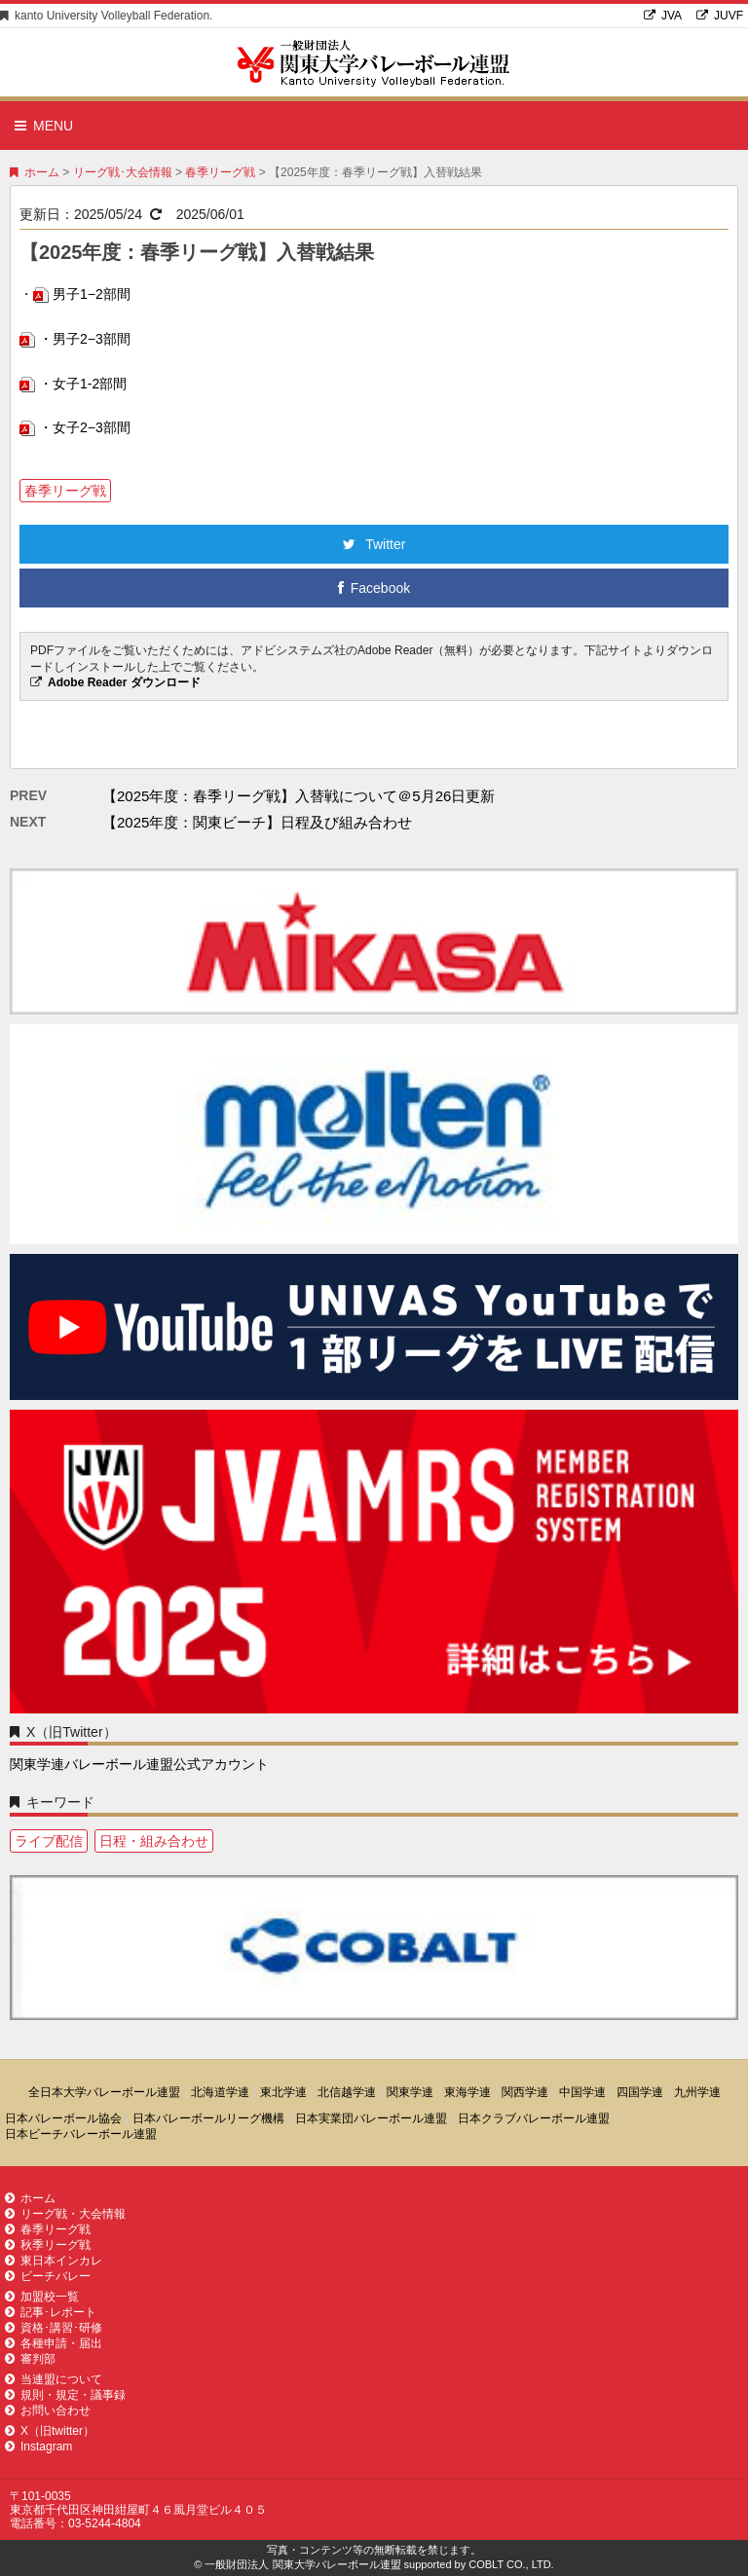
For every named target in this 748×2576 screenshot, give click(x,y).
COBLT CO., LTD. (510, 2564)
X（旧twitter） (49, 2431)
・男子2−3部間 (85, 339)
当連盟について (53, 2379)
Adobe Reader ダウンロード (124, 682)
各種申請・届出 (53, 2343)
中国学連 (582, 2092)
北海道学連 (220, 2092)
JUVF (719, 15)
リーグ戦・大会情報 (65, 2214)
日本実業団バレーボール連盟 (371, 2118)
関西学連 (525, 2092)
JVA (663, 15)
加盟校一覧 (42, 2296)
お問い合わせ (48, 2410)
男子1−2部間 (92, 294)
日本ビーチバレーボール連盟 (81, 2134)
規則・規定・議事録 (65, 2395)
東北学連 (283, 2092)
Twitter (374, 544)
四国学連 (640, 2092)
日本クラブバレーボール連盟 (534, 2118)
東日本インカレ (53, 2260)
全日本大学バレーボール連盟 (104, 2092)
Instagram (38, 2446)
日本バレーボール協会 (63, 2118)
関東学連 (410, 2092)
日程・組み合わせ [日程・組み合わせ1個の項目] (153, 1841)
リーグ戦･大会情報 (122, 172)
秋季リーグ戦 (48, 2245)
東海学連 (467, 2092)
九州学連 (697, 2092)
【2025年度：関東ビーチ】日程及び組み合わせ (257, 822)
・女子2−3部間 (85, 427)
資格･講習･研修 (53, 2328)
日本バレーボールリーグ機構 (208, 2118)
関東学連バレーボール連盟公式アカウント (139, 1764)
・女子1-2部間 (83, 383)
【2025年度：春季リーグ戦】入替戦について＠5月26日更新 (298, 796)
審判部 (30, 2359)
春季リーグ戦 (220, 172)
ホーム (34, 172)
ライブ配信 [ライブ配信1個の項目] (49, 1841)
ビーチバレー (48, 2276)
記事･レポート (50, 2312)
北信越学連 (347, 2092)
